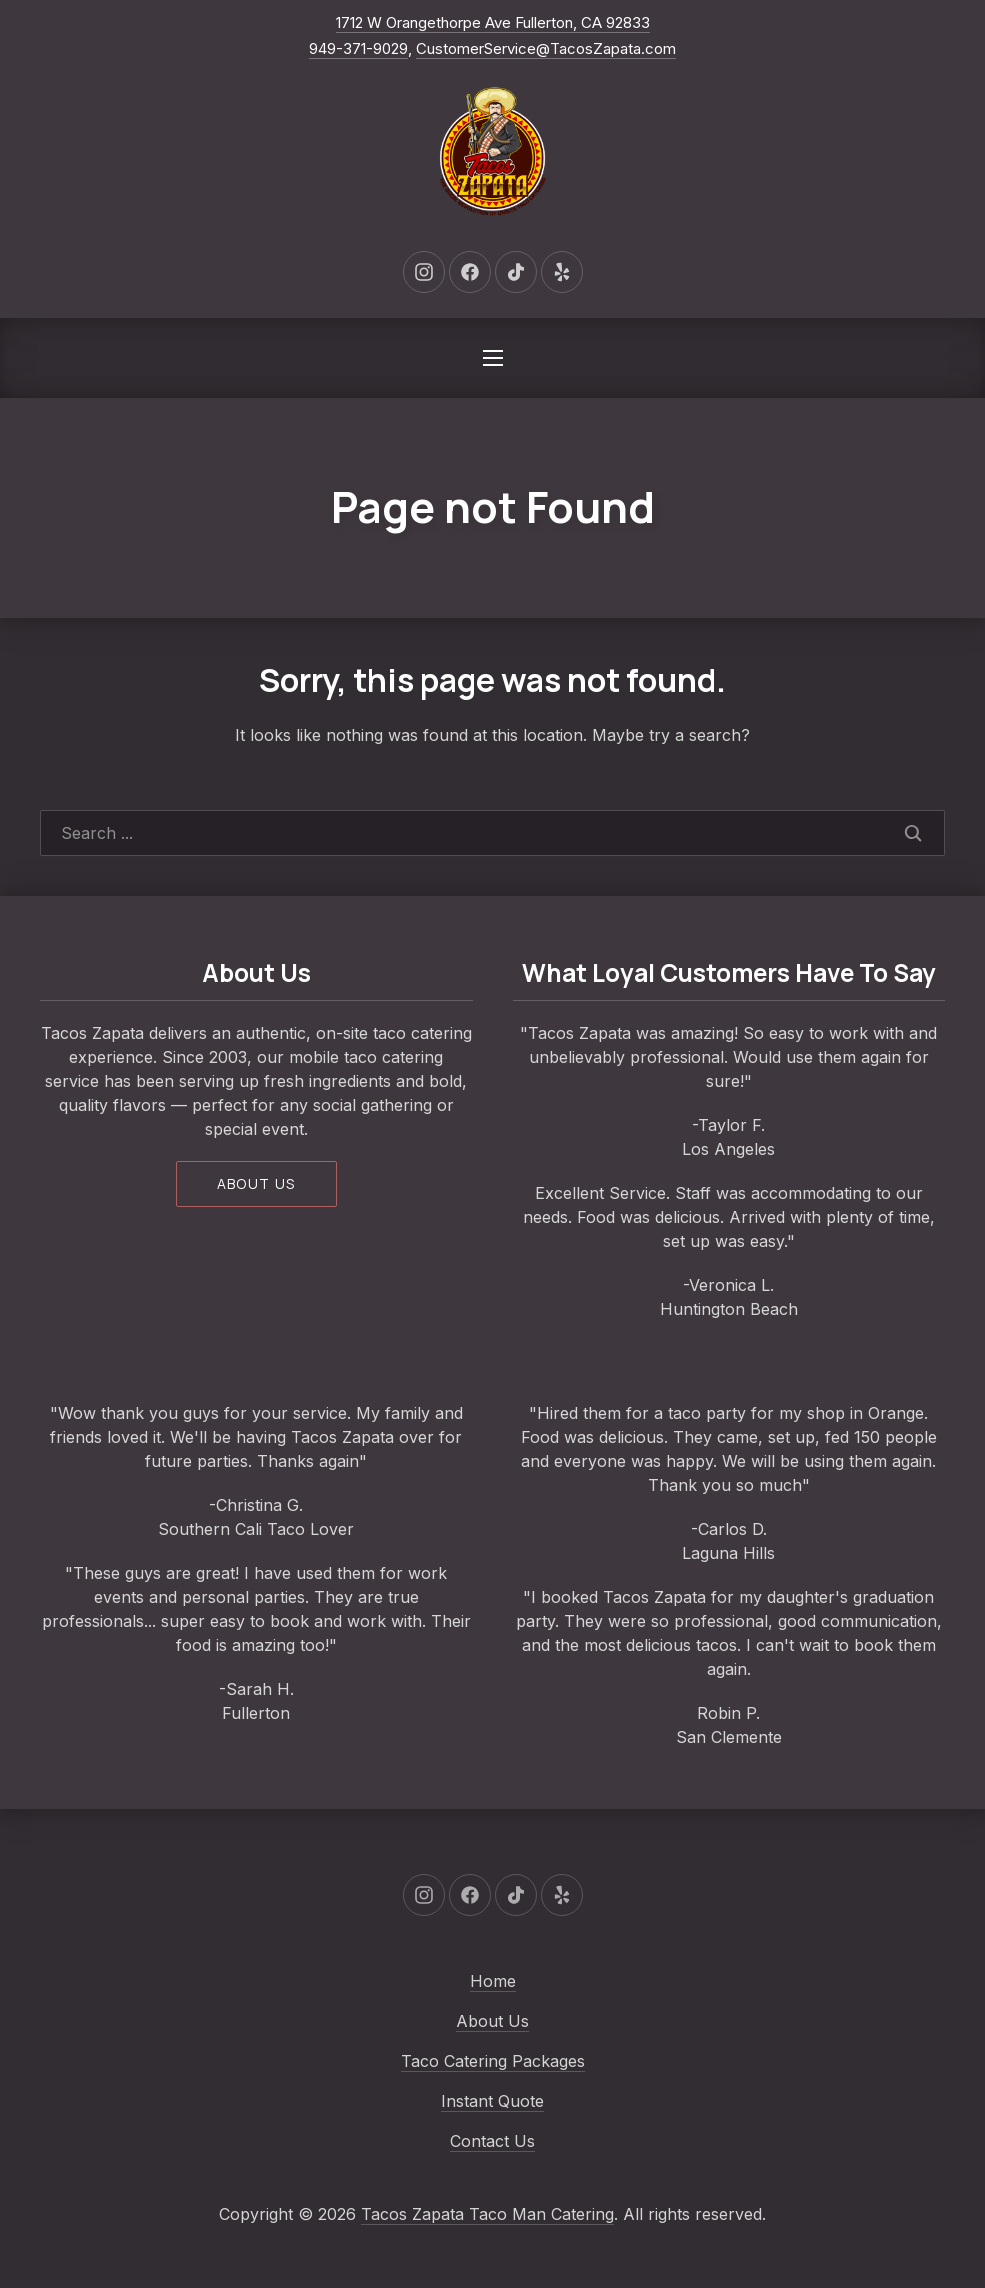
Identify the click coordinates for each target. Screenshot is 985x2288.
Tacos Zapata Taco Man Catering (487, 2214)
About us (256, 1183)
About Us (492, 2021)
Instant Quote (492, 2101)
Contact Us (492, 2141)
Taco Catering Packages (493, 2061)
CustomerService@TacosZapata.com (546, 48)
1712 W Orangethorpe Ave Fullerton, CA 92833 (493, 22)
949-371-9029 (358, 48)
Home (493, 1981)
